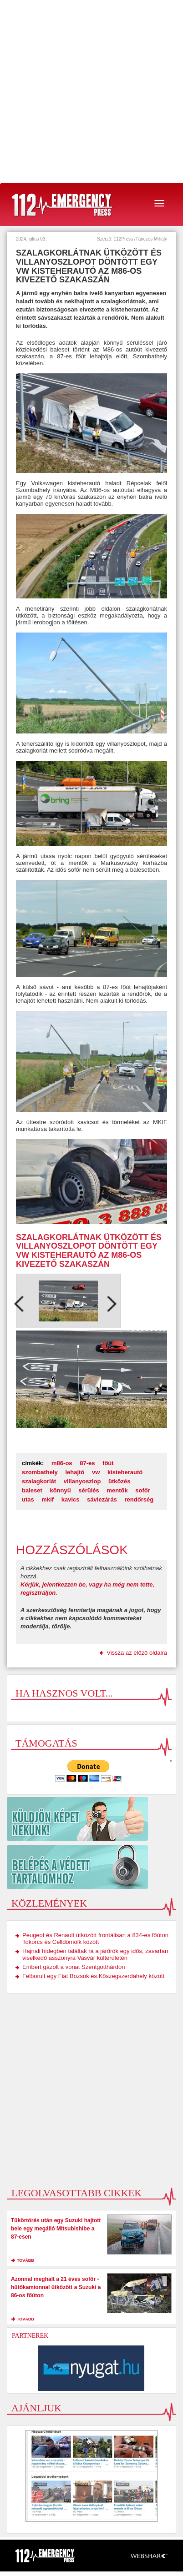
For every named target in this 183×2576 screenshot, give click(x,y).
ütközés (119, 1481)
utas (28, 1499)
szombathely (40, 1472)
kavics (70, 1499)
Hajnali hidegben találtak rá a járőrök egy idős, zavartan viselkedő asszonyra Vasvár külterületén (95, 1954)
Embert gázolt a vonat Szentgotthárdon (73, 1966)
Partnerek (30, 2335)
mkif (47, 1499)
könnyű (60, 1490)
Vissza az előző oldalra (137, 1652)
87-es (87, 1463)
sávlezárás (102, 1499)
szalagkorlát (39, 1481)
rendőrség (139, 1499)
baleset (32, 1490)
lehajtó (74, 1472)
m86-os (61, 1463)
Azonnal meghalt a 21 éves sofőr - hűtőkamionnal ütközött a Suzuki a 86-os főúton (56, 2287)
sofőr (142, 1490)
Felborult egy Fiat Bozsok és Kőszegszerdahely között (93, 1976)
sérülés (88, 1490)
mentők (117, 1490)
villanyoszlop (82, 1481)
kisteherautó (124, 1472)
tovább (25, 2260)
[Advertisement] (91, 91)
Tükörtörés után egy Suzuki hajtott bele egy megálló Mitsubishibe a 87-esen (56, 2228)
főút (108, 1463)
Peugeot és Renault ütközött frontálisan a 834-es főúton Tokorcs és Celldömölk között (95, 1938)
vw (96, 1472)
